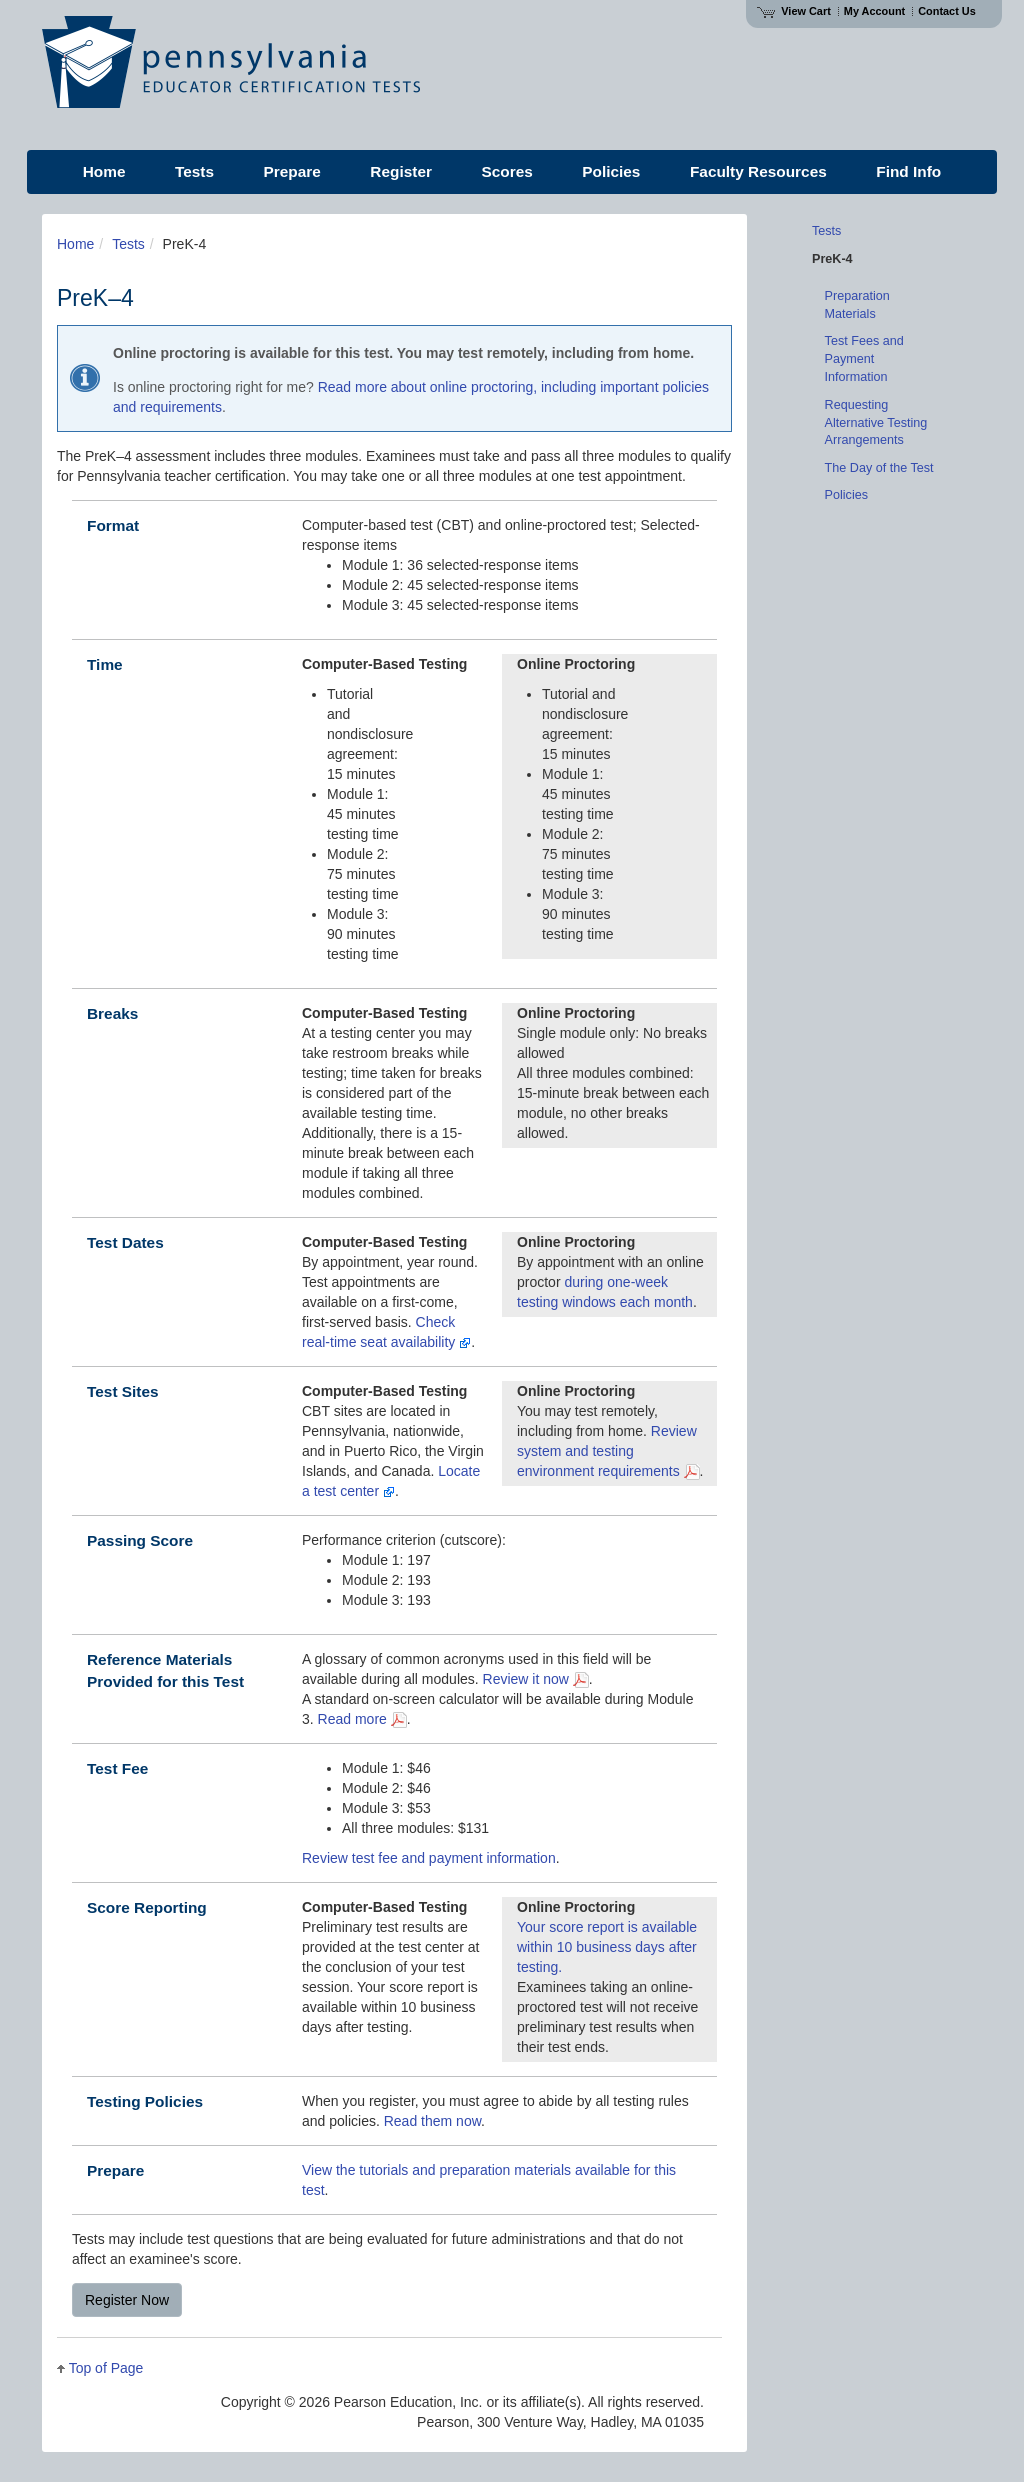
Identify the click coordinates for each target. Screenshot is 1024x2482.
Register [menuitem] (401, 171)
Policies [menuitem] (611, 171)
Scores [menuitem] (506, 171)
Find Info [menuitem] (908, 171)
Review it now (536, 1679)
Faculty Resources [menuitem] (758, 171)
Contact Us (947, 11)
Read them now (432, 2121)
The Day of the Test (879, 468)
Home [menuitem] (104, 171)
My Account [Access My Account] (874, 11)
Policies (846, 495)
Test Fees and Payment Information (864, 359)
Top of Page (106, 2368)
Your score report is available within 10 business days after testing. (607, 1947)
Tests (128, 244)
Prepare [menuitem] (292, 171)
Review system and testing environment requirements (608, 1451)
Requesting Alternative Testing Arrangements (876, 423)
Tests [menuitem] (194, 171)
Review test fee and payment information (429, 1858)
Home (75, 244)
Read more (362, 1719)
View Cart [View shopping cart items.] (794, 11)
